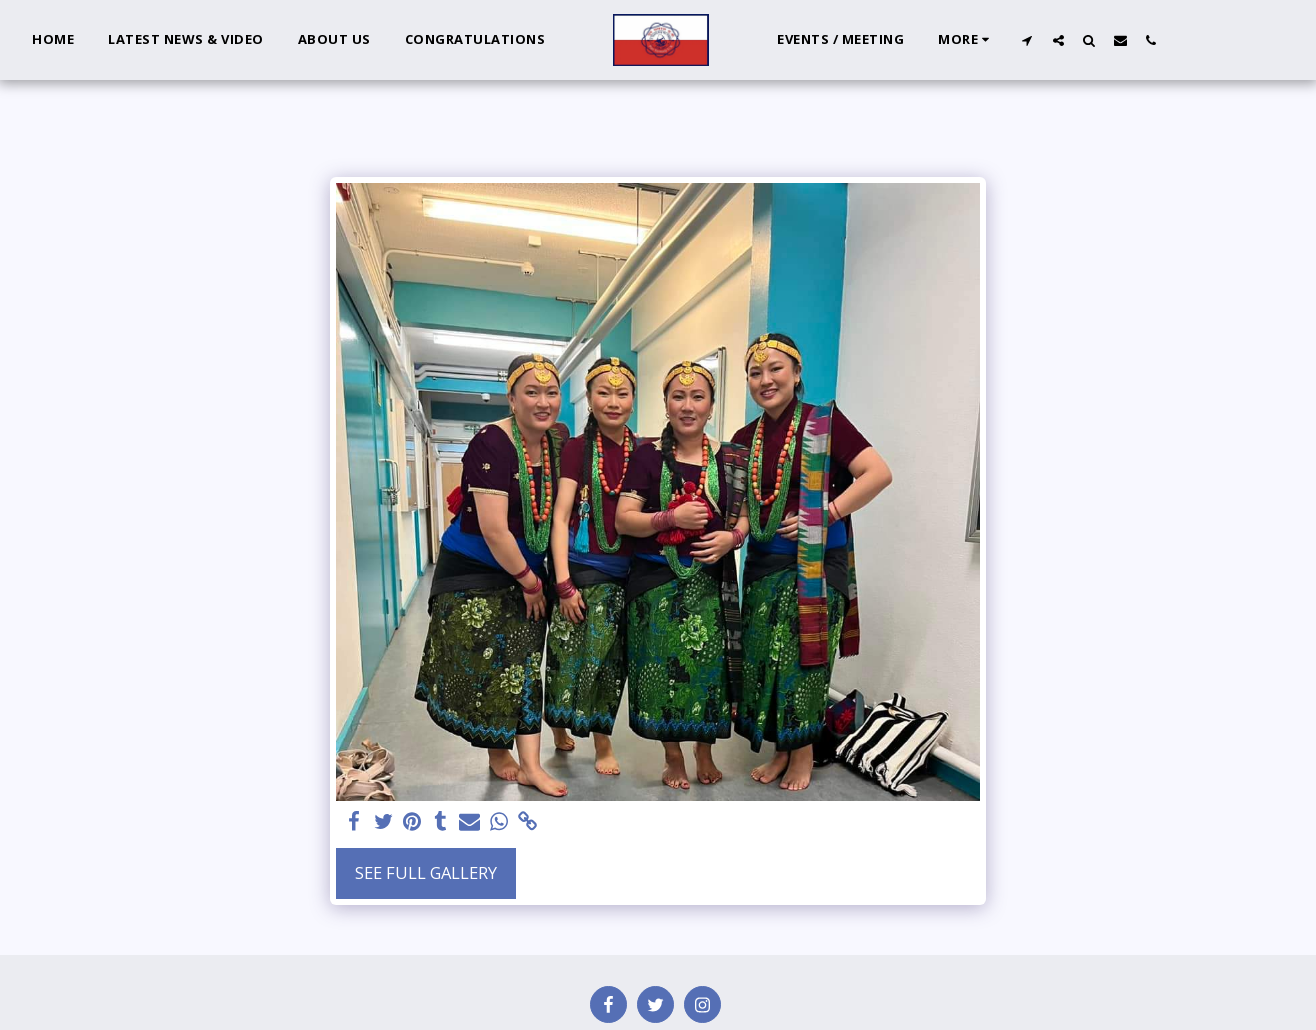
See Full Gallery (426, 872)
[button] (1027, 40)
